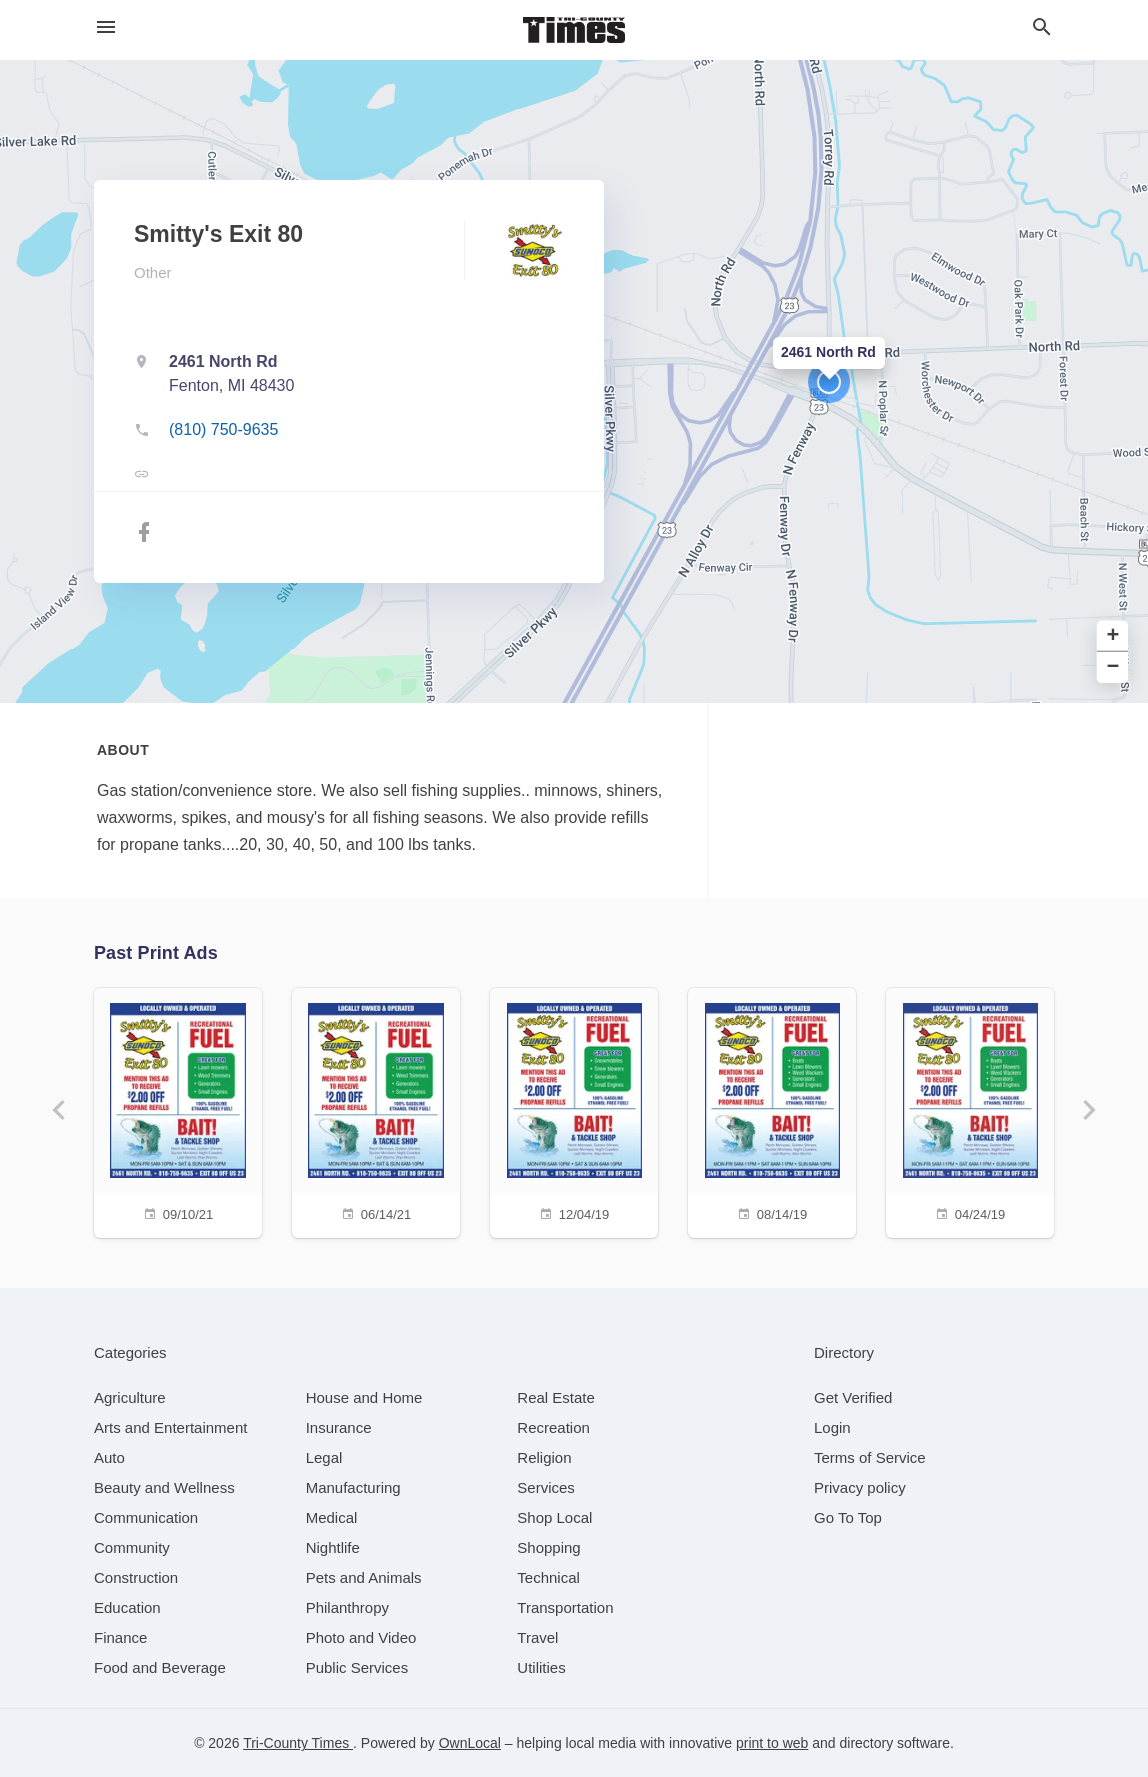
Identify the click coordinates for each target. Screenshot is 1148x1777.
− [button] (1113, 667)
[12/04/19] (574, 1110)
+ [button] (1113, 636)
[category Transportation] (565, 1607)
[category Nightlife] (333, 1547)
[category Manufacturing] (353, 1487)
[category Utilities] (541, 1667)
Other (153, 272)
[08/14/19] (772, 1110)
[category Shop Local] (554, 1517)
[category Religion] (544, 1457)
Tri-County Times (298, 1743)
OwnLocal (470, 1743)
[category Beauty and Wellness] (164, 1487)
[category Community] (132, 1547)
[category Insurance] (339, 1427)
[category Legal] (324, 1457)
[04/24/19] (970, 1110)
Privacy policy (860, 1487)
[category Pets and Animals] (364, 1577)
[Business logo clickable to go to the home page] (574, 30)
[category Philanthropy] (347, 1607)
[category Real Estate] (556, 1397)
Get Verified (853, 1397)
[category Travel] (537, 1637)
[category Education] (127, 1607)
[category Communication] (146, 1517)
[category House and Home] (364, 1397)
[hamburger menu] (106, 27)
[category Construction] (136, 1577)
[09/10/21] (178, 1110)
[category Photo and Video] (361, 1637)
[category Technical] (548, 1577)
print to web (772, 1743)
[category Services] (546, 1487)
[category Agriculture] (130, 1397)
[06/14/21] (376, 1110)
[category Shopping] (548, 1547)
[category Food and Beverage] (160, 1667)
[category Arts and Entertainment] (170, 1427)
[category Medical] (332, 1517)
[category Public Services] (357, 1667)
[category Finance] (120, 1637)
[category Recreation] (553, 1427)
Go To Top (848, 1517)
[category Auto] (109, 1457)
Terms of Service (870, 1457)
